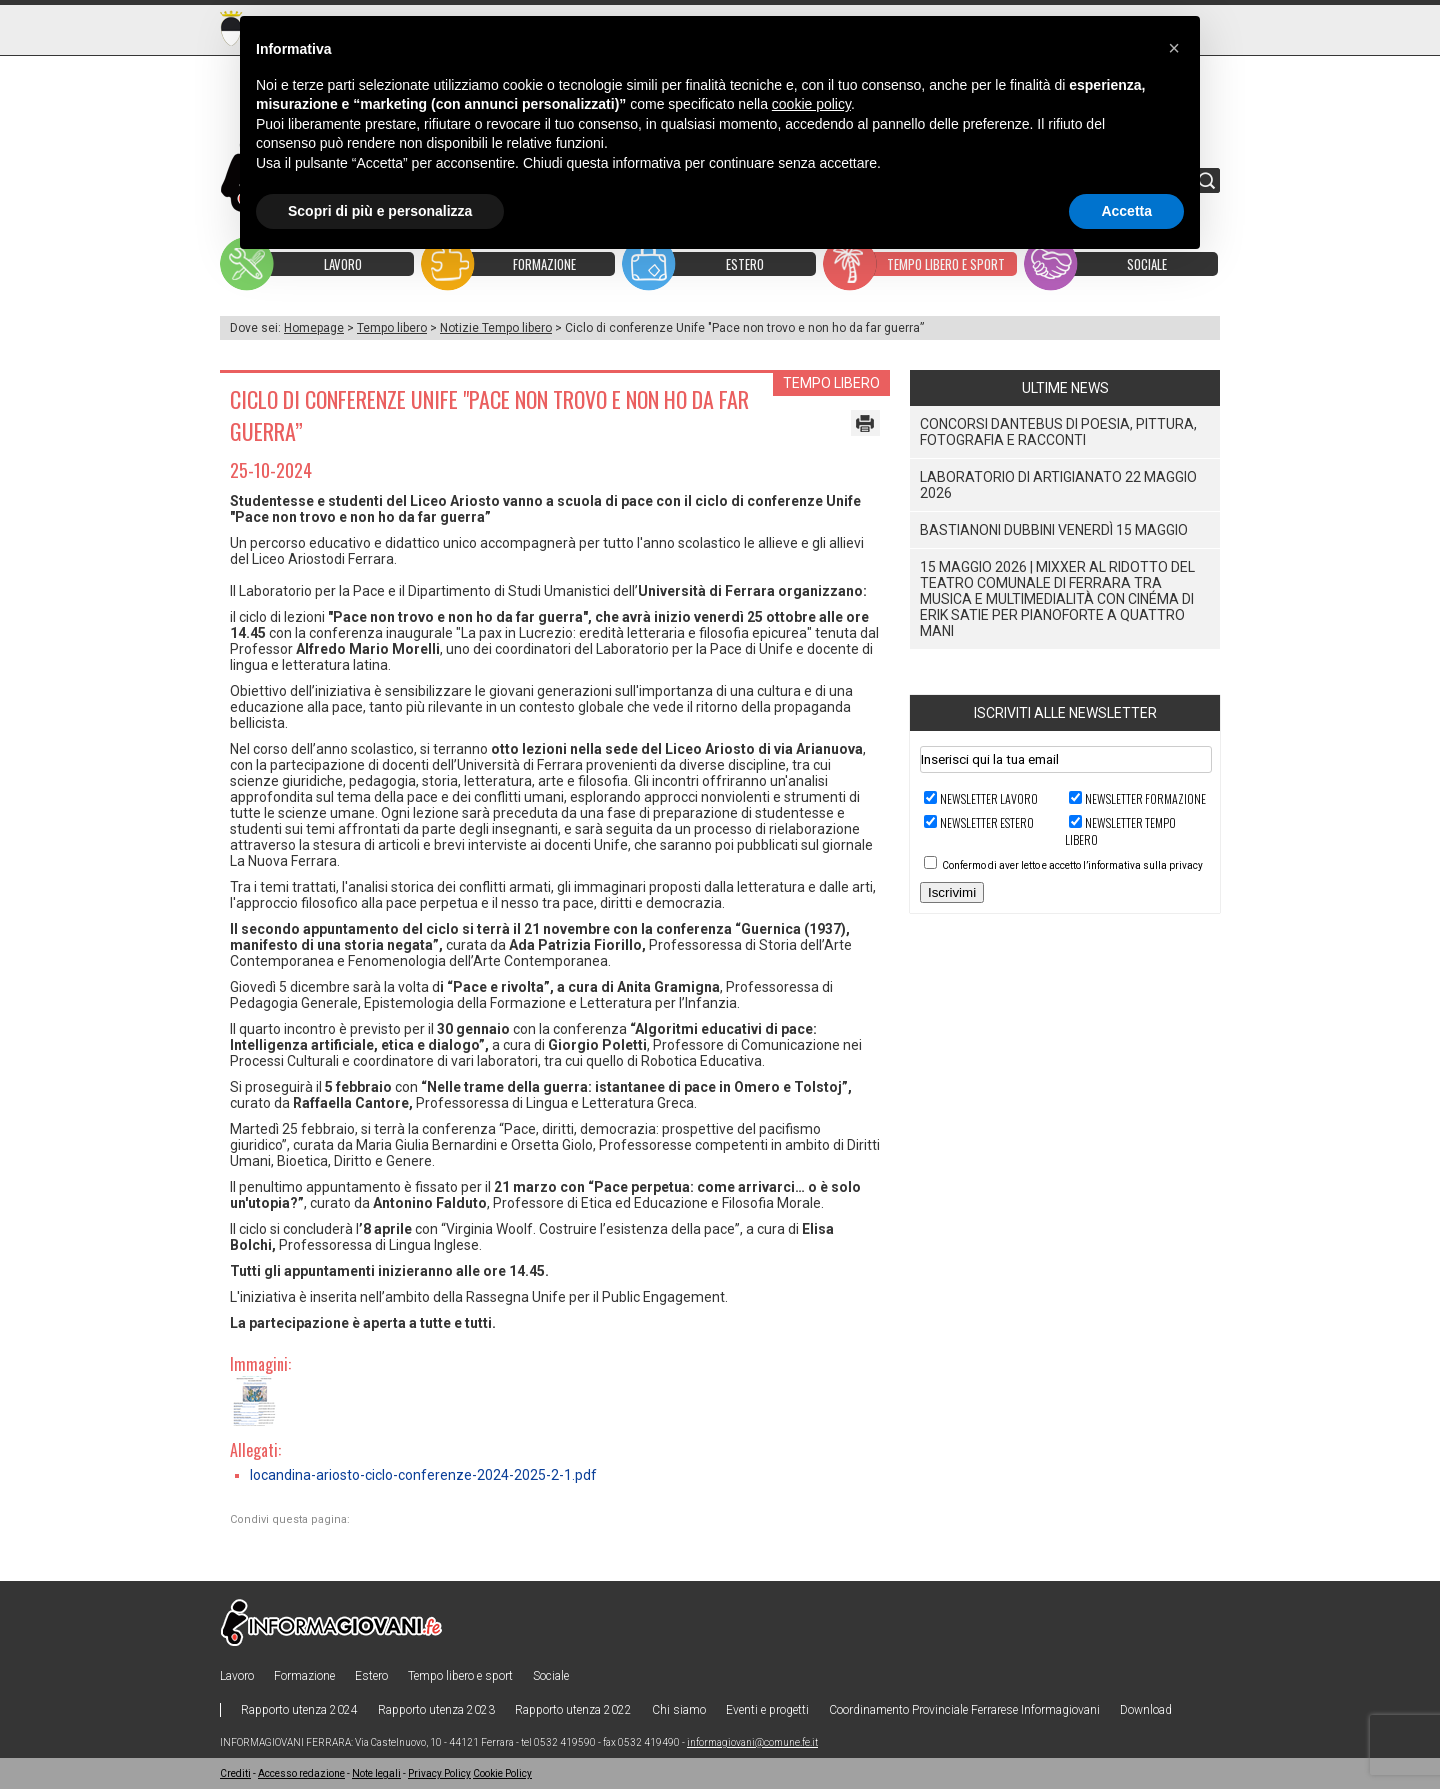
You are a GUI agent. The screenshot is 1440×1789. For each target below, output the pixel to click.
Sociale (551, 1676)
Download (1146, 1710)
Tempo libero (392, 328)
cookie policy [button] (811, 104)
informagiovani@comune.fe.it (752, 1742)
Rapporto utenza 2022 (573, 1710)
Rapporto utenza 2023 (436, 1710)
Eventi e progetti (767, 1710)
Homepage (314, 328)
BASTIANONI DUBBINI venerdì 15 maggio (1054, 530)
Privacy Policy (439, 1773)
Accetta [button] (1126, 211)
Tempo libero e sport (460, 1676)
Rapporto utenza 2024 (299, 1710)
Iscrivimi (952, 892)
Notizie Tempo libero (496, 328)
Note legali (376, 1773)
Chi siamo (679, 1710)
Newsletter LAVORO (989, 798)
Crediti (235, 1773)
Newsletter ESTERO (987, 822)
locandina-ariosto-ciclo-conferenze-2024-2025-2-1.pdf (423, 1475)
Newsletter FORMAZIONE (1145, 798)
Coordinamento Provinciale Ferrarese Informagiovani (964, 1710)
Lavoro (237, 1676)
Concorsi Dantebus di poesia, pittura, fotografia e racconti (1058, 432)
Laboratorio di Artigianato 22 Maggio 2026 (1058, 485)
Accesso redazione (301, 1773)
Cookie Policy (502, 1773)
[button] (1174, 48)
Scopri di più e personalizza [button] (380, 211)
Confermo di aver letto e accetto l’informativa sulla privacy (1072, 865)
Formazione (304, 1676)
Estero (371, 1676)
